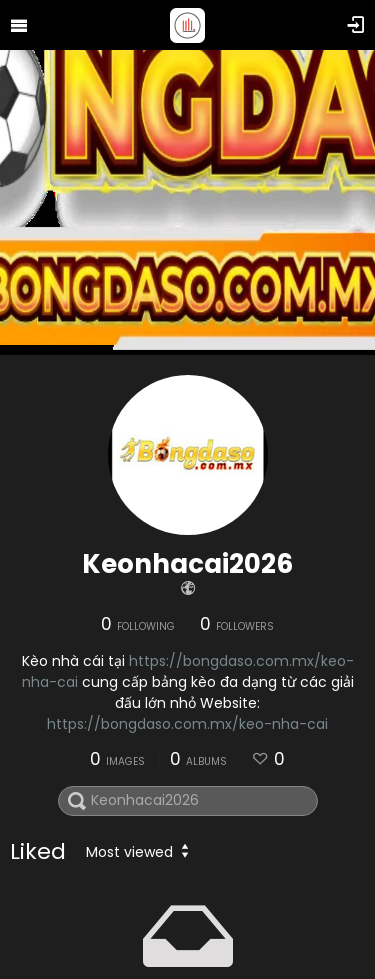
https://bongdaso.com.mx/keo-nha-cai (187, 724)
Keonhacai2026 (187, 564)
